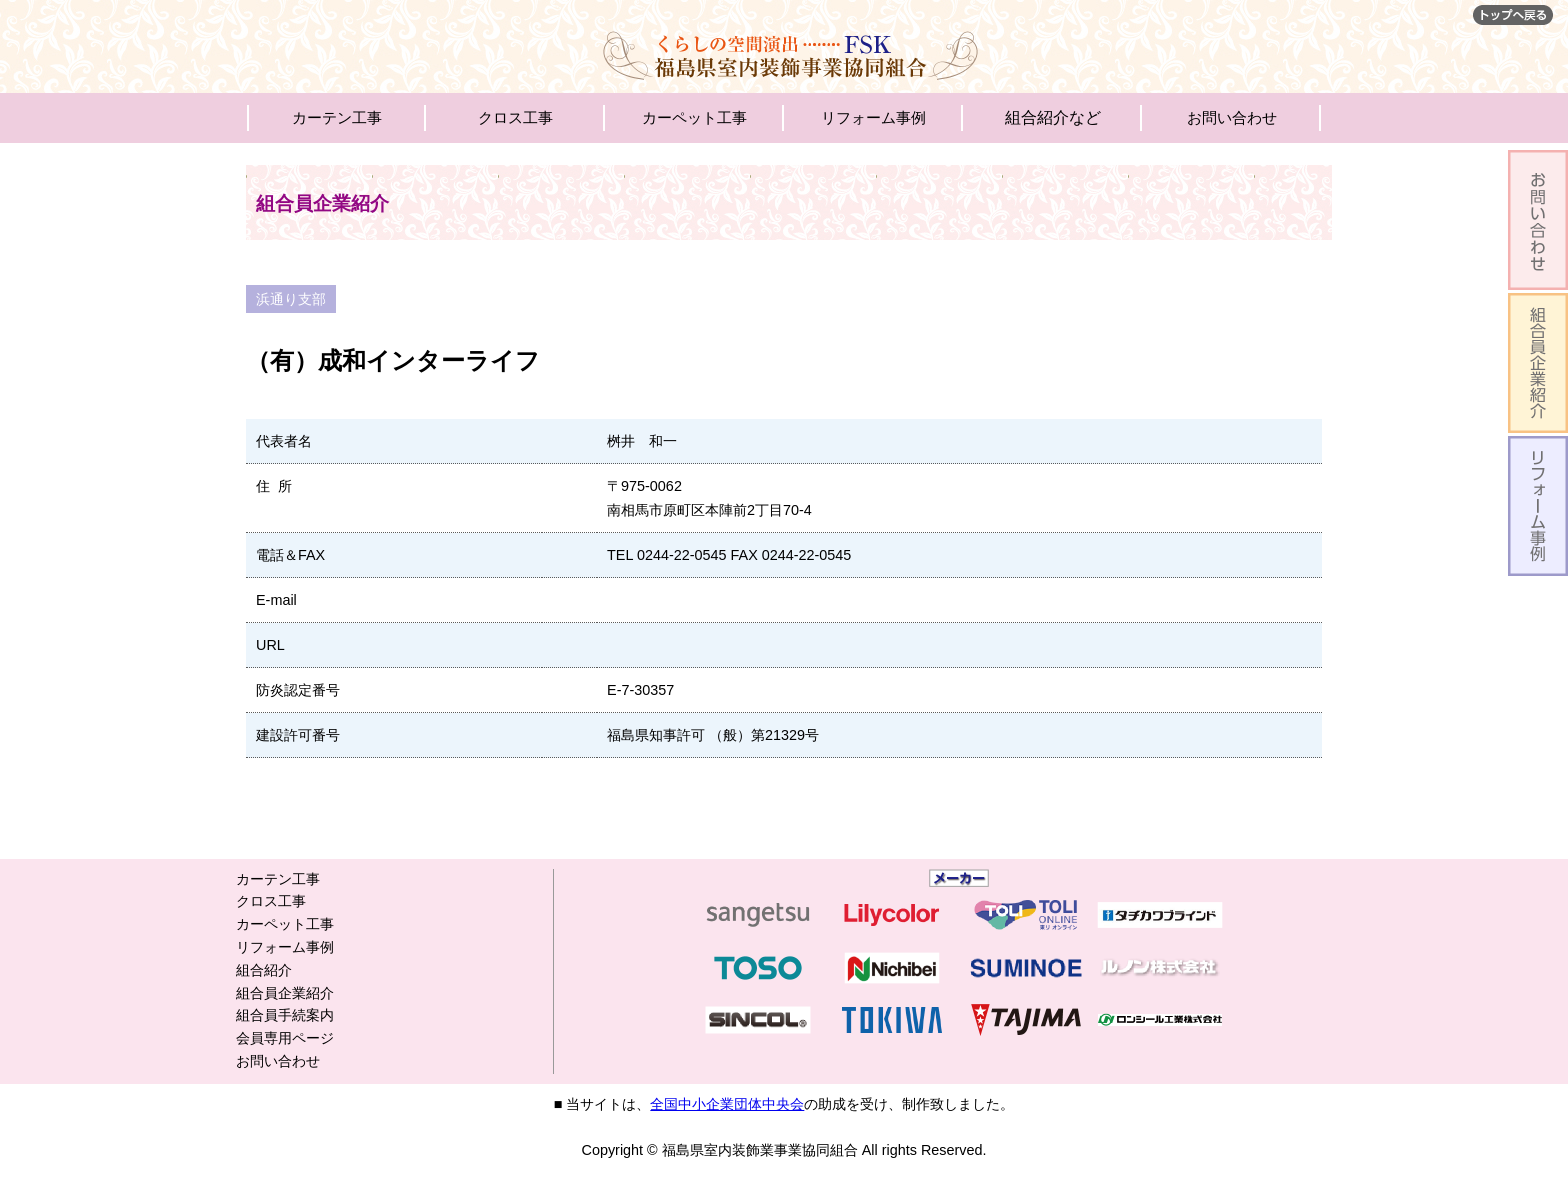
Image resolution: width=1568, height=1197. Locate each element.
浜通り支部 (291, 299)
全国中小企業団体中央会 (727, 1104)
